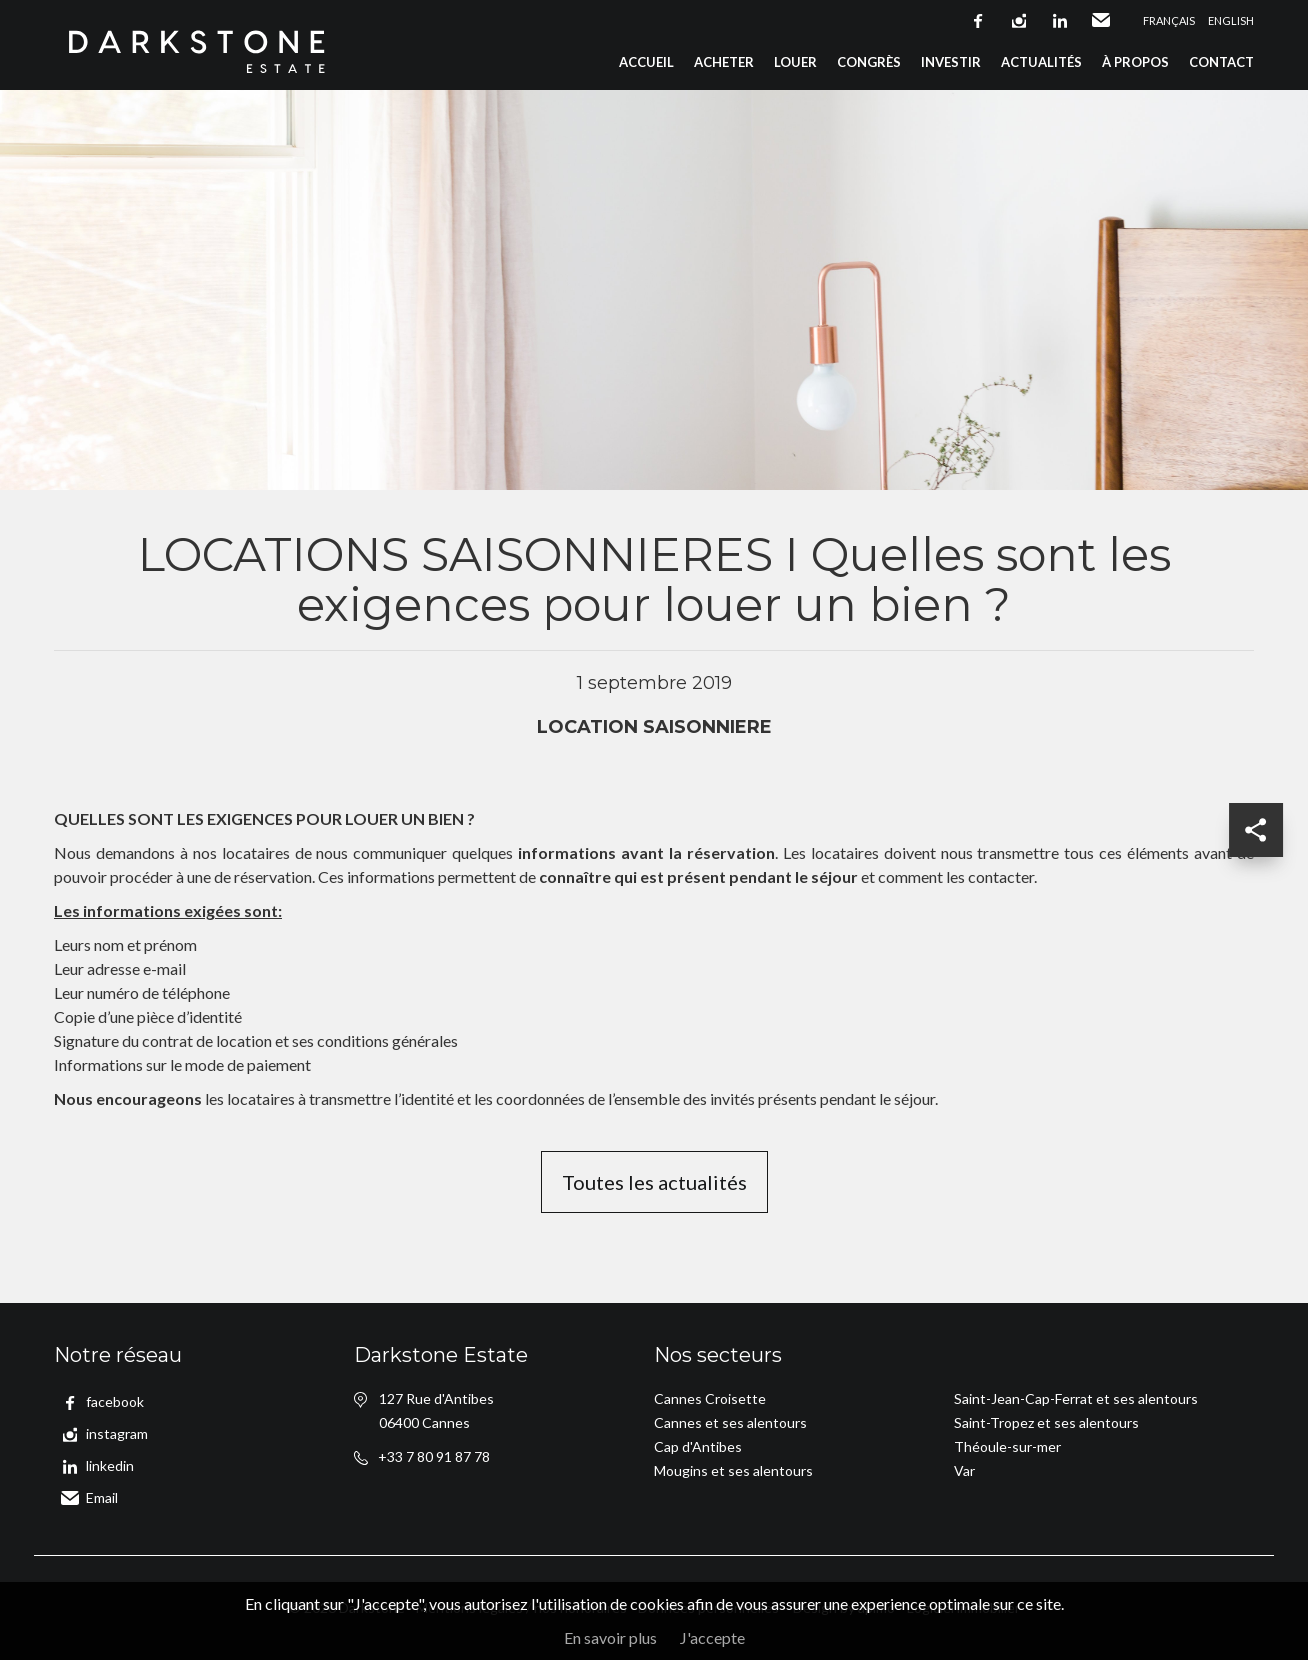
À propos (1135, 62)
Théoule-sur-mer (1007, 1446)
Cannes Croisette (710, 1398)
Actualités (1041, 62)
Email (1101, 21)
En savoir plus (610, 1637)
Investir (951, 62)
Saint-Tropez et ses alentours (1046, 1422)
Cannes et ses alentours (730, 1422)
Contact (1221, 62)
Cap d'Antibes (698, 1446)
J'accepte (712, 1637)
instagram (1019, 21)
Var (964, 1470)
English (1231, 20)
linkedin (1060, 21)
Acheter (724, 62)
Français (1169, 20)
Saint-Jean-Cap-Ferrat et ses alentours (1076, 1398)
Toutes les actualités (654, 1182)
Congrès (869, 62)
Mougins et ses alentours (733, 1470)
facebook (978, 21)
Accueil (646, 62)
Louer (795, 62)
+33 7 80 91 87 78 (434, 1456)
